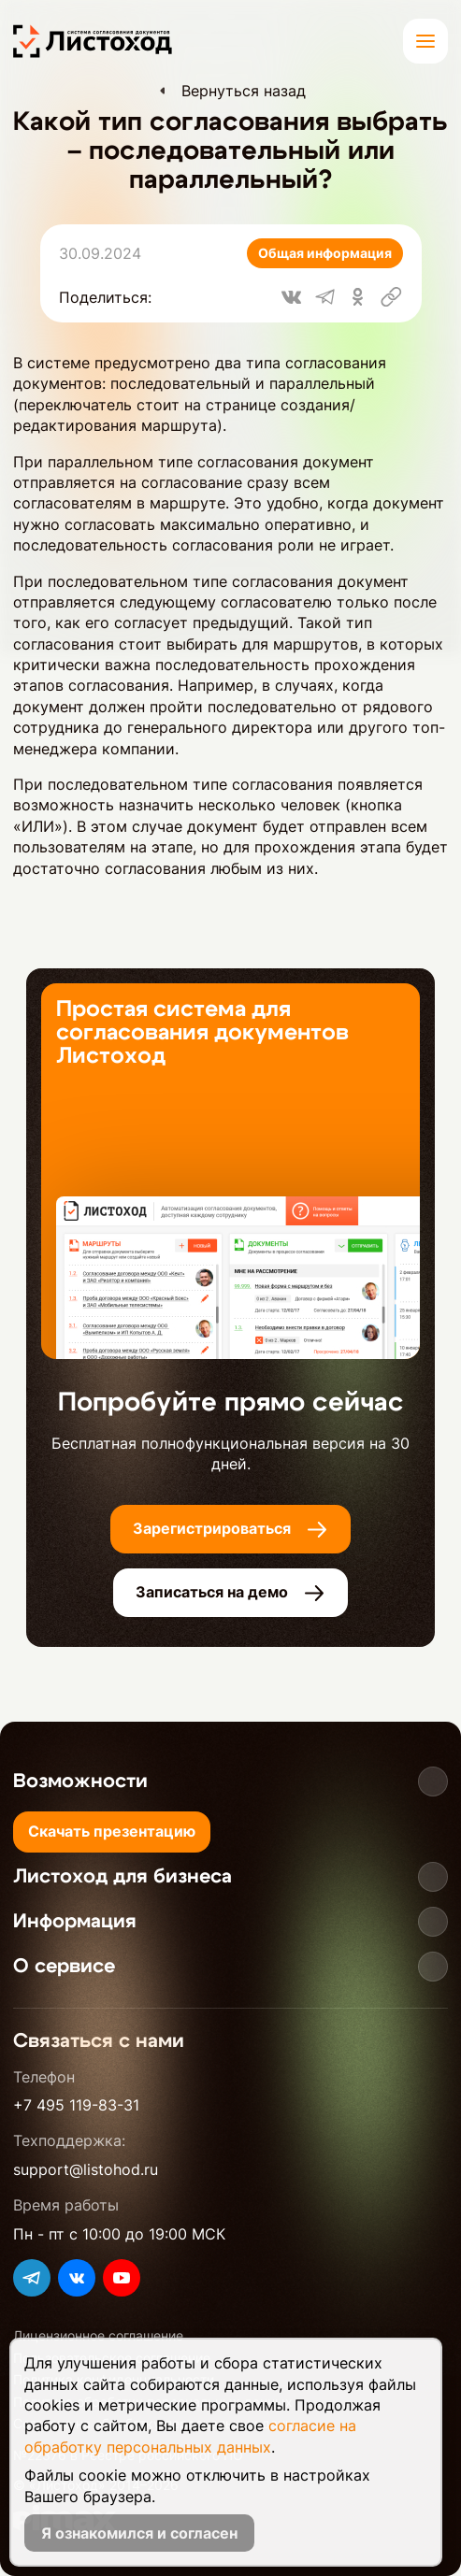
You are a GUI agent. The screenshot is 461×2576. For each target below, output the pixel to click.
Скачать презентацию (111, 1831)
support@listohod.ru (85, 2169)
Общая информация (325, 253)
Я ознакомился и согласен (139, 2533)
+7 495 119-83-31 (76, 2105)
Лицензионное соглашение (98, 2335)
